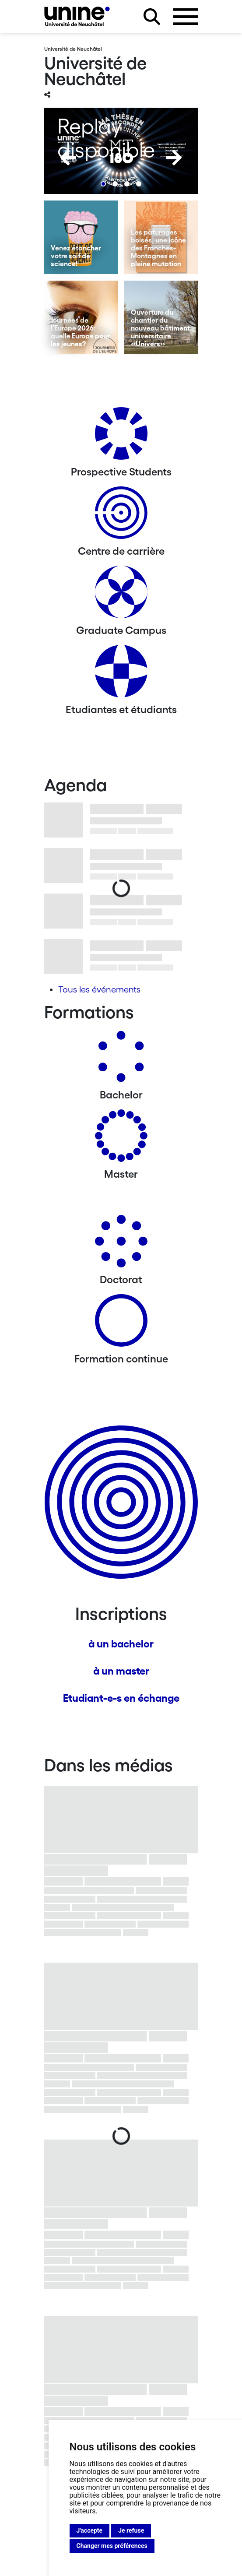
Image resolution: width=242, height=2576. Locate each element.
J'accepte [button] (90, 2530)
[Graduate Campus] (121, 595)
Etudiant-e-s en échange (121, 1698)
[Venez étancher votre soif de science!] (81, 237)
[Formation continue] (121, 1324)
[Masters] (121, 1139)
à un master (121, 1671)
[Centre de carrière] (121, 516)
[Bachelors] (121, 1060)
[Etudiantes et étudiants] (121, 674)
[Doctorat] (121, 1244)
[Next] (174, 157)
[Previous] (68, 157)
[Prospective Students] (121, 437)
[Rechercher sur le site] (152, 16)
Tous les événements (99, 989)
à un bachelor (121, 1644)
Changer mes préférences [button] (112, 2545)
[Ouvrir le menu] (185, 16)
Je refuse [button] (131, 2530)
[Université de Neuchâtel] (77, 16)
